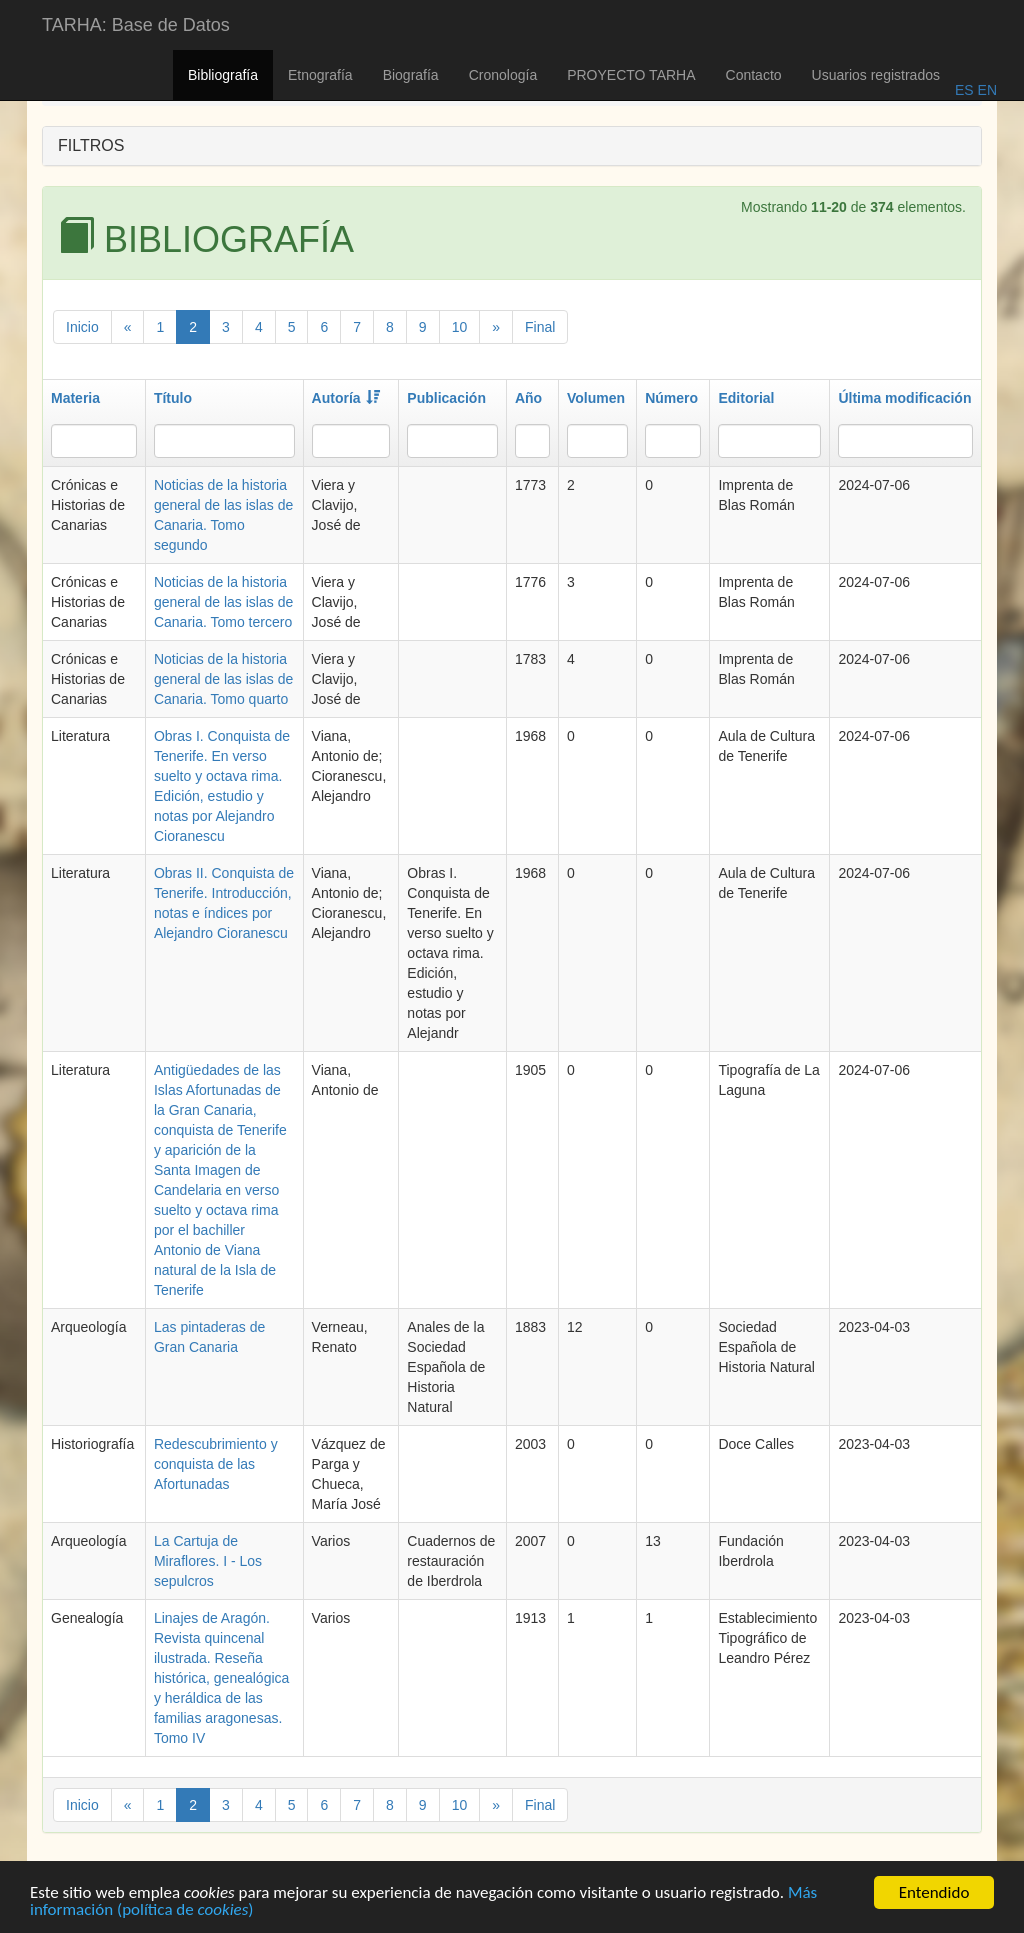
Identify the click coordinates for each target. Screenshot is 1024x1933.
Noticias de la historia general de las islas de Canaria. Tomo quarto (223, 679)
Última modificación (904, 398)
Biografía (411, 75)
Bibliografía (223, 75)
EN (985, 90)
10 (460, 327)
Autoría (346, 398)
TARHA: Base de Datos (136, 25)
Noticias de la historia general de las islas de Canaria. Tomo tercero (223, 602)
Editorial (746, 398)
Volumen (596, 398)
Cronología (503, 75)
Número (671, 398)
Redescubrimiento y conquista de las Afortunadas (216, 1464)
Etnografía (320, 75)
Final (540, 327)
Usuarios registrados (876, 75)
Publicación (446, 398)
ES (964, 90)
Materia (75, 398)
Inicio (82, 327)
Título (173, 398)
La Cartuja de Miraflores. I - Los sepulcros (208, 1561)
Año (528, 398)
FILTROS (91, 145)
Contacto (754, 75)
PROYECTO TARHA (631, 75)
